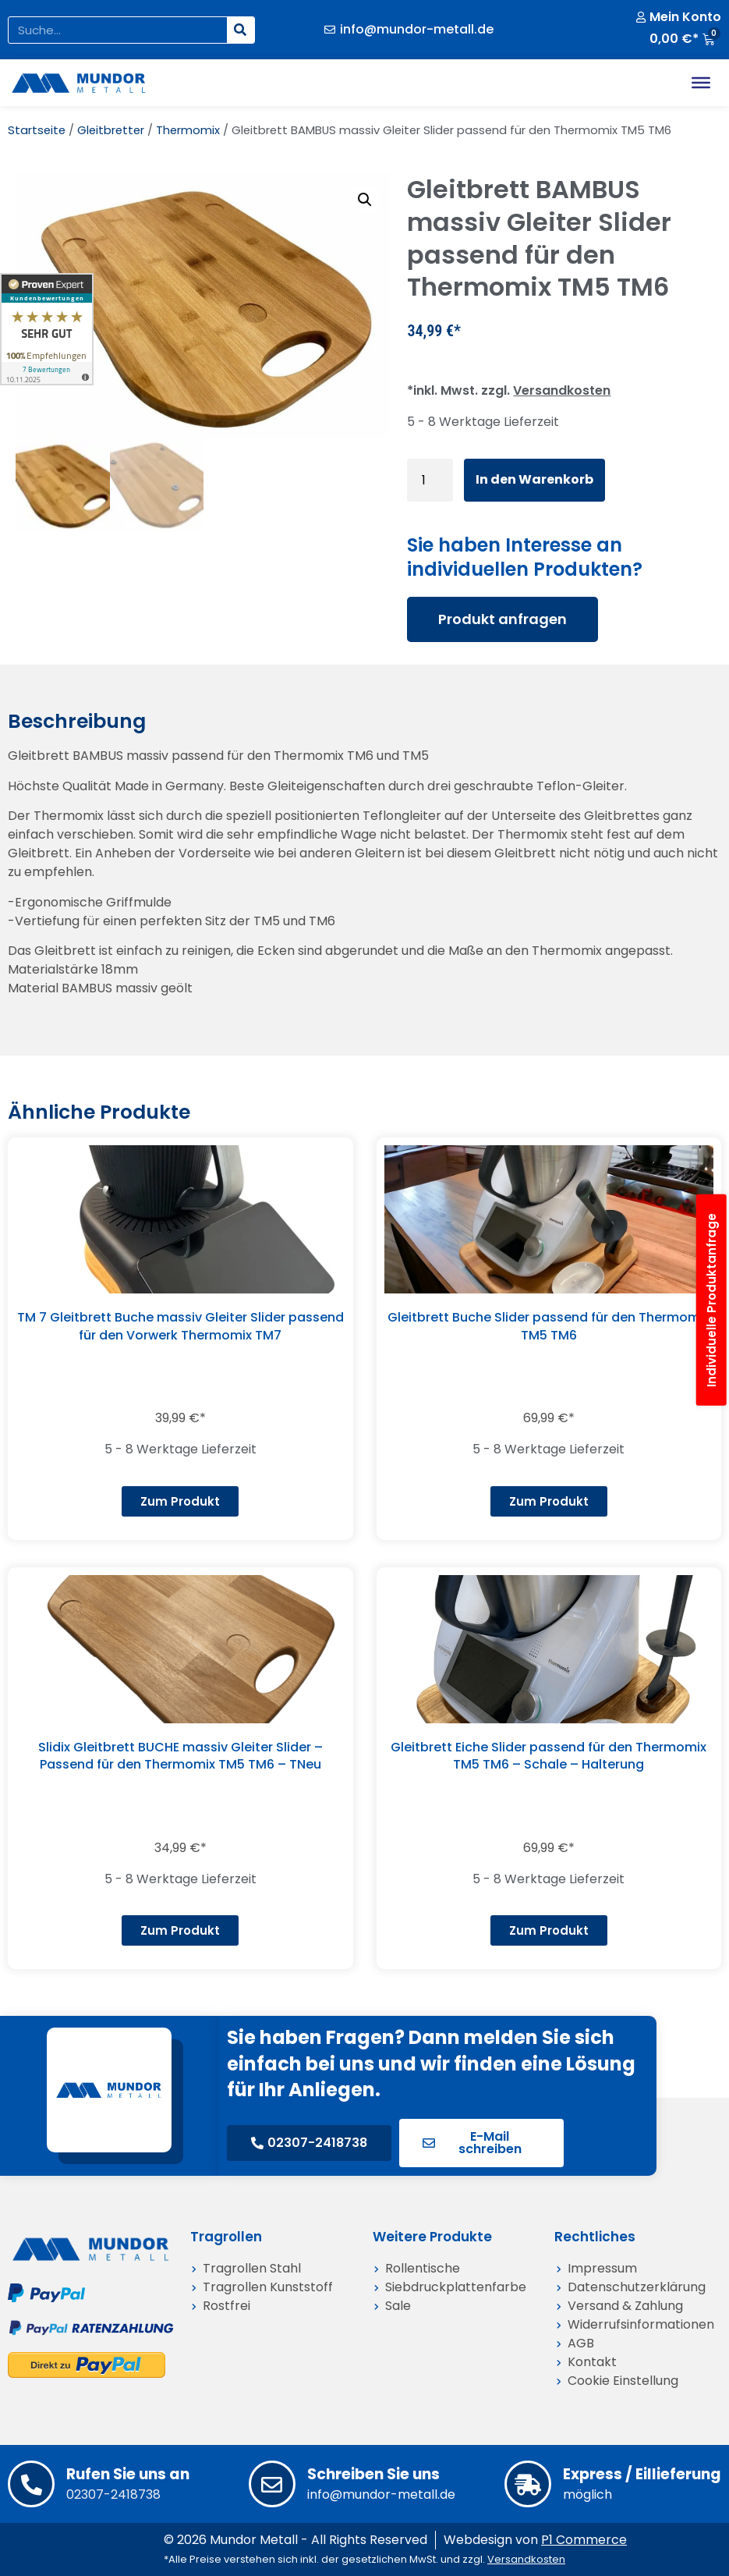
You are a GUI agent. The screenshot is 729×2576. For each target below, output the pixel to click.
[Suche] (240, 30)
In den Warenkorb (534, 479)
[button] (365, 200)
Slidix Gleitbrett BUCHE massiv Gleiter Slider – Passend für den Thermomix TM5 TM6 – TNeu (180, 1755)
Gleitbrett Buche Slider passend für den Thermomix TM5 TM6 (549, 1325)
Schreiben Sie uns (373, 2474)
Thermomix (188, 130)
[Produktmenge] (429, 480)
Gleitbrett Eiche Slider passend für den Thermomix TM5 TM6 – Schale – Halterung (548, 1755)
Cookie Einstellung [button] (623, 2381)
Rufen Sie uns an (127, 2474)
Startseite (36, 130)
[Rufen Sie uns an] (31, 2484)
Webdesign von (535, 2540)
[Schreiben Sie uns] (272, 2484)
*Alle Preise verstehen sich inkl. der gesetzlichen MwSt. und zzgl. (364, 2559)
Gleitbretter (110, 130)
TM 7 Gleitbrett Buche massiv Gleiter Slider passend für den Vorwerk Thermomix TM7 (180, 1325)
